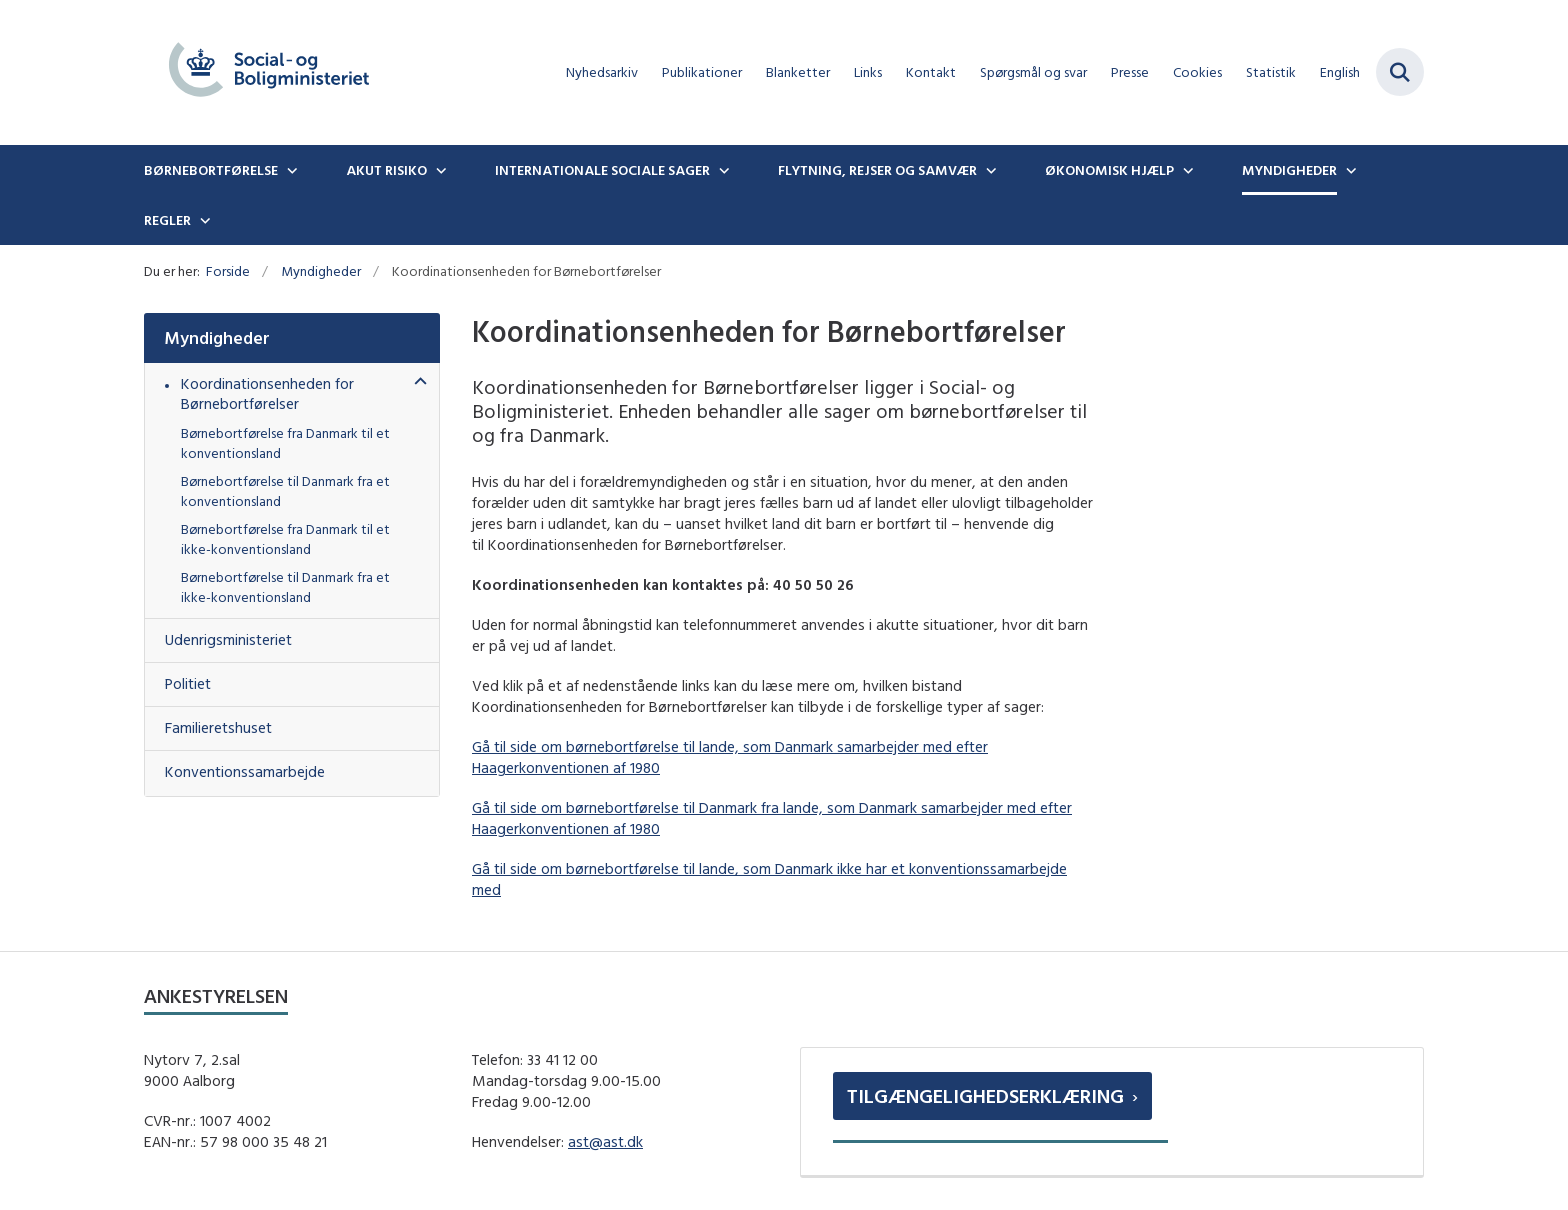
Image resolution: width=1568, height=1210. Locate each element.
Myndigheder (1289, 170)
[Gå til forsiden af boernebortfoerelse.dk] (269, 72)
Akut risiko (386, 170)
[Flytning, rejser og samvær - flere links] (989, 170)
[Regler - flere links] (203, 220)
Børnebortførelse (211, 170)
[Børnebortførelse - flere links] (290, 170)
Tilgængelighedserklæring (985, 1095)
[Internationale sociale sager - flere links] (722, 170)
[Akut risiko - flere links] (439, 170)
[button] (415, 382)
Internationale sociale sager (602, 170)
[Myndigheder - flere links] (1349, 170)
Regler (167, 220)
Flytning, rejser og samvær (877, 170)
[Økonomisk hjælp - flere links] (1186, 170)
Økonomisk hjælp (1109, 170)
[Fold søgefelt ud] (1400, 72)
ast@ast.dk (605, 1141)
